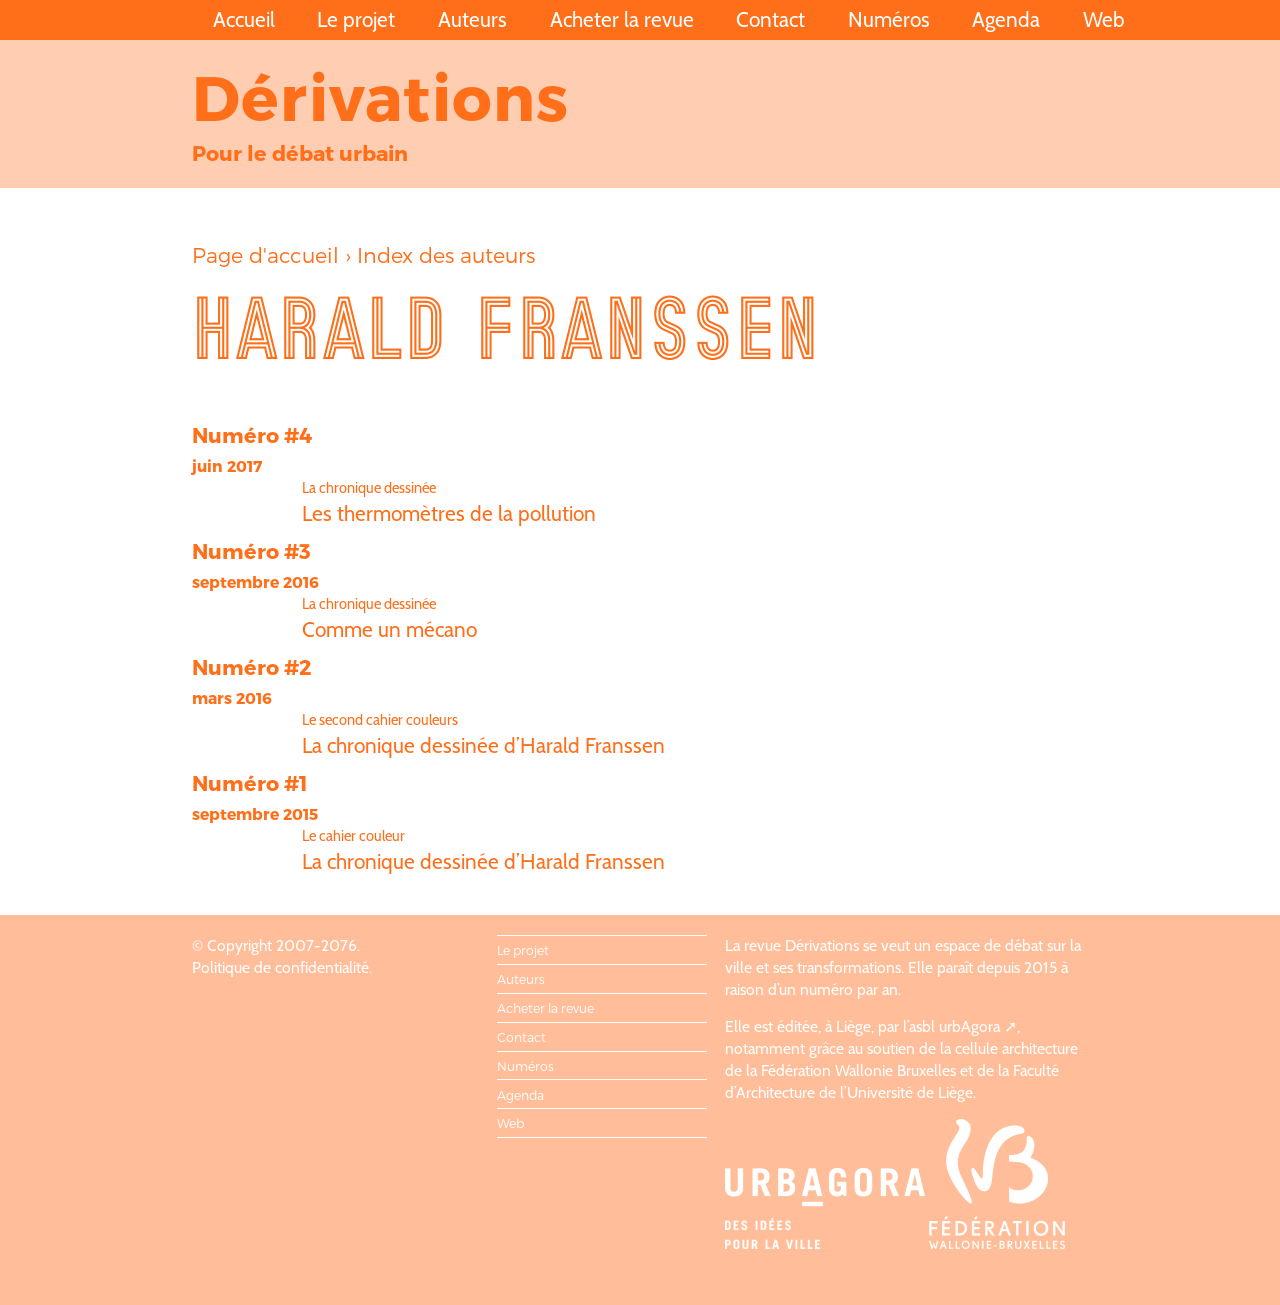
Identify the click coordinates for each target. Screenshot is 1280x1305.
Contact (770, 19)
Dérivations (381, 95)
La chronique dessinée (369, 488)
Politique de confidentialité (280, 967)
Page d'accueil (265, 254)
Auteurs (472, 19)
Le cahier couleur (353, 836)
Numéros (889, 19)
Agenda (1006, 19)
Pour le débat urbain (300, 152)
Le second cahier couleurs (380, 720)
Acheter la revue (622, 19)
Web (1104, 19)
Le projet (356, 19)
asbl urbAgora (954, 1026)
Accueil (244, 19)
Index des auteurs (446, 254)
